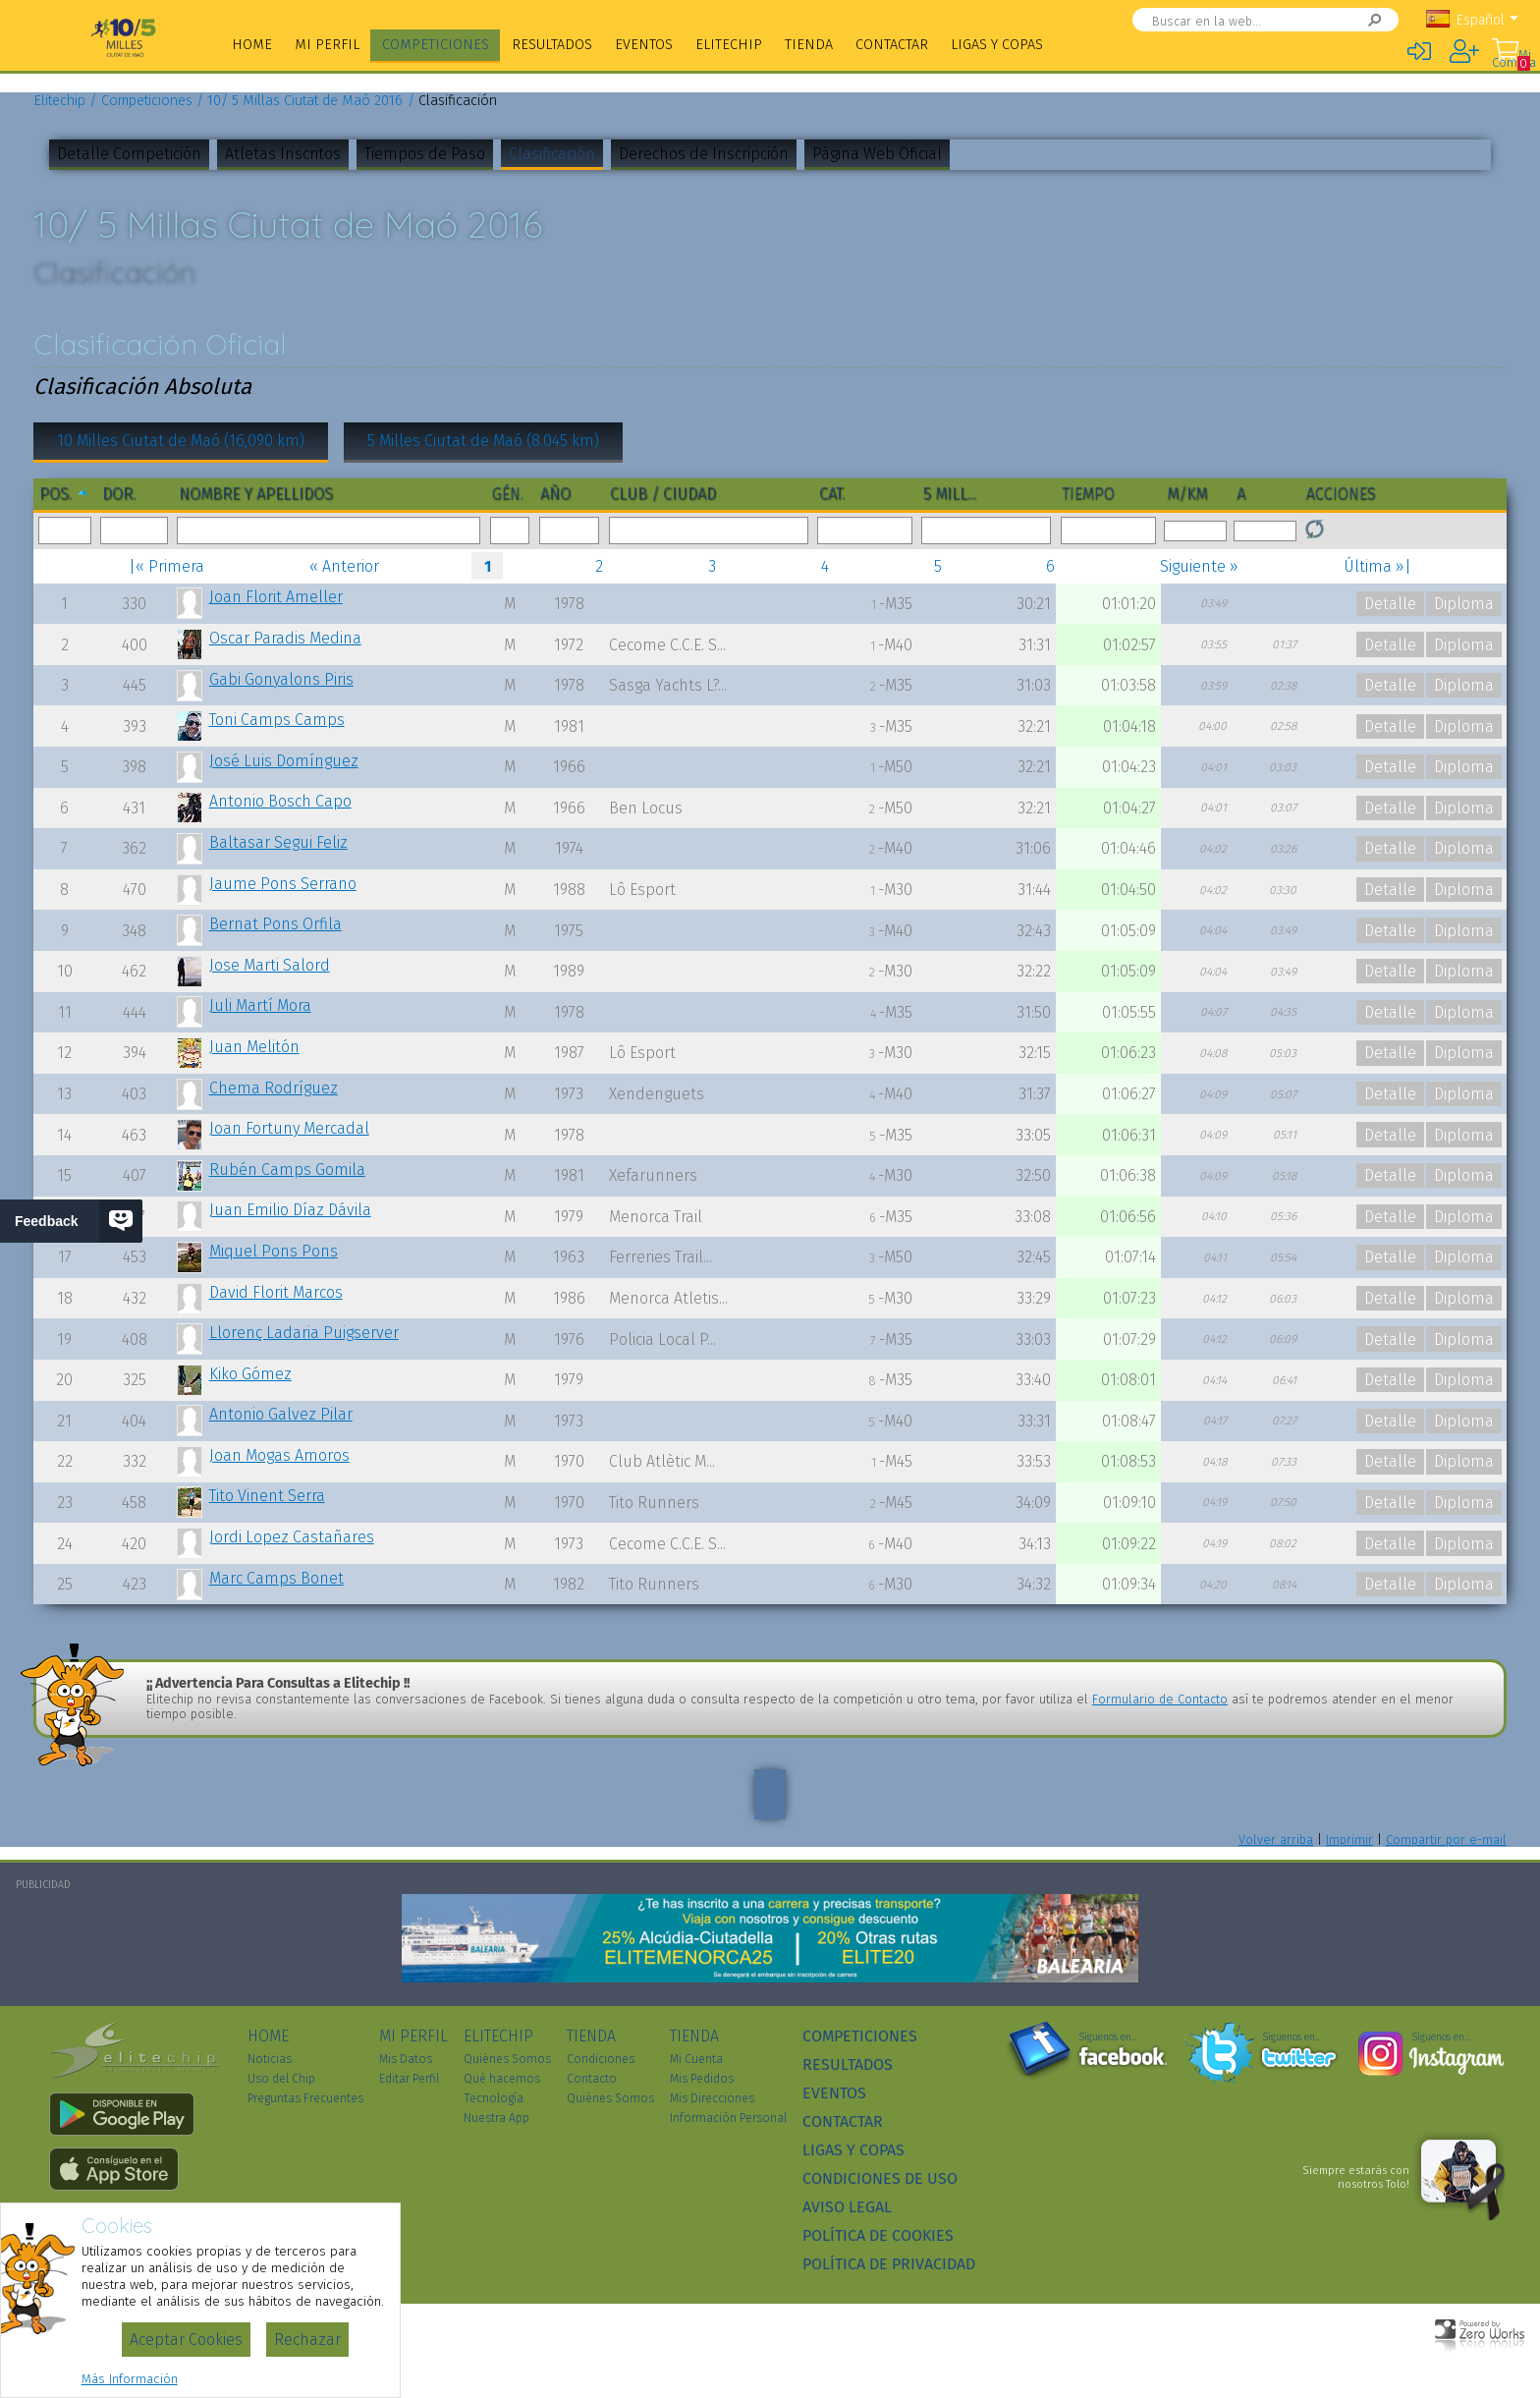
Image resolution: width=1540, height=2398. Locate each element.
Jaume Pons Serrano (283, 883)
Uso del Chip (281, 2079)
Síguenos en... (1108, 2037)
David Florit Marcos (276, 1292)
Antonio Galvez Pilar (281, 1414)
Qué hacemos (502, 2079)
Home (252, 44)
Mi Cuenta (696, 2059)
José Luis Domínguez (283, 761)
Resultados (552, 44)
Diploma (1464, 603)
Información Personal (728, 2118)
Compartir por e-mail (1446, 1839)
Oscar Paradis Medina (285, 638)
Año (555, 493)
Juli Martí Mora (260, 1005)
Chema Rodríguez (273, 1088)
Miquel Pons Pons (273, 1251)
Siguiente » (1199, 566)
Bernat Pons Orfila (275, 924)
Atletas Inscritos (283, 153)
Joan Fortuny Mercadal (289, 1128)
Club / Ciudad (663, 493)
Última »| (1377, 566)
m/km (1187, 493)
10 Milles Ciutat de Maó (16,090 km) (180, 440)
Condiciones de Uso (880, 2178)
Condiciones (600, 2059)
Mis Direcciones (712, 2098)
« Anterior (344, 566)
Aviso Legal (847, 2207)
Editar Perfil (409, 2079)
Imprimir (1349, 1839)
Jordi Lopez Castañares (291, 1537)
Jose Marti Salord (269, 965)
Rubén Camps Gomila (287, 1169)
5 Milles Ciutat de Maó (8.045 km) (483, 440)
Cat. (832, 493)
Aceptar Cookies (186, 2339)
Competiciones (435, 44)
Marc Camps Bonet (276, 1578)
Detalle (1390, 603)
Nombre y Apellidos (256, 493)
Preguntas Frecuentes (305, 2098)
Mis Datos (405, 2059)
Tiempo (1089, 493)
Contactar (891, 44)
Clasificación (552, 153)
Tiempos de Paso (424, 153)
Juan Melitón (254, 1046)
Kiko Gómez (250, 1374)
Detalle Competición (129, 153)
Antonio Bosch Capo (280, 801)
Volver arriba (1275, 1839)
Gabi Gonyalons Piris (281, 679)
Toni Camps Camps (277, 719)
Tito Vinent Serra (267, 1495)
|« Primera (166, 566)
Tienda (809, 44)
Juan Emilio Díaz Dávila (290, 1209)
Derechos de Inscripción (704, 153)
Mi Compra (1510, 59)
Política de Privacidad (888, 2264)
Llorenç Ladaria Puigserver (304, 1332)
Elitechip (728, 44)
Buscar (1353, 20)
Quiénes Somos (507, 2059)
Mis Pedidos (702, 2079)
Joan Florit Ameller (276, 596)
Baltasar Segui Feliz (278, 842)
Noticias (270, 2059)
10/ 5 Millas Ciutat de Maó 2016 (305, 100)
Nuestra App (496, 2118)
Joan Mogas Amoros (279, 1455)
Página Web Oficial (877, 153)
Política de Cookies (878, 2235)
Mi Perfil (327, 44)
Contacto (592, 2079)
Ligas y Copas (997, 44)
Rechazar (307, 2339)
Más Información (130, 2378)
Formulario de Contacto (1160, 1699)
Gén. (507, 493)
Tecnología (493, 2098)
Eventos (644, 44)
